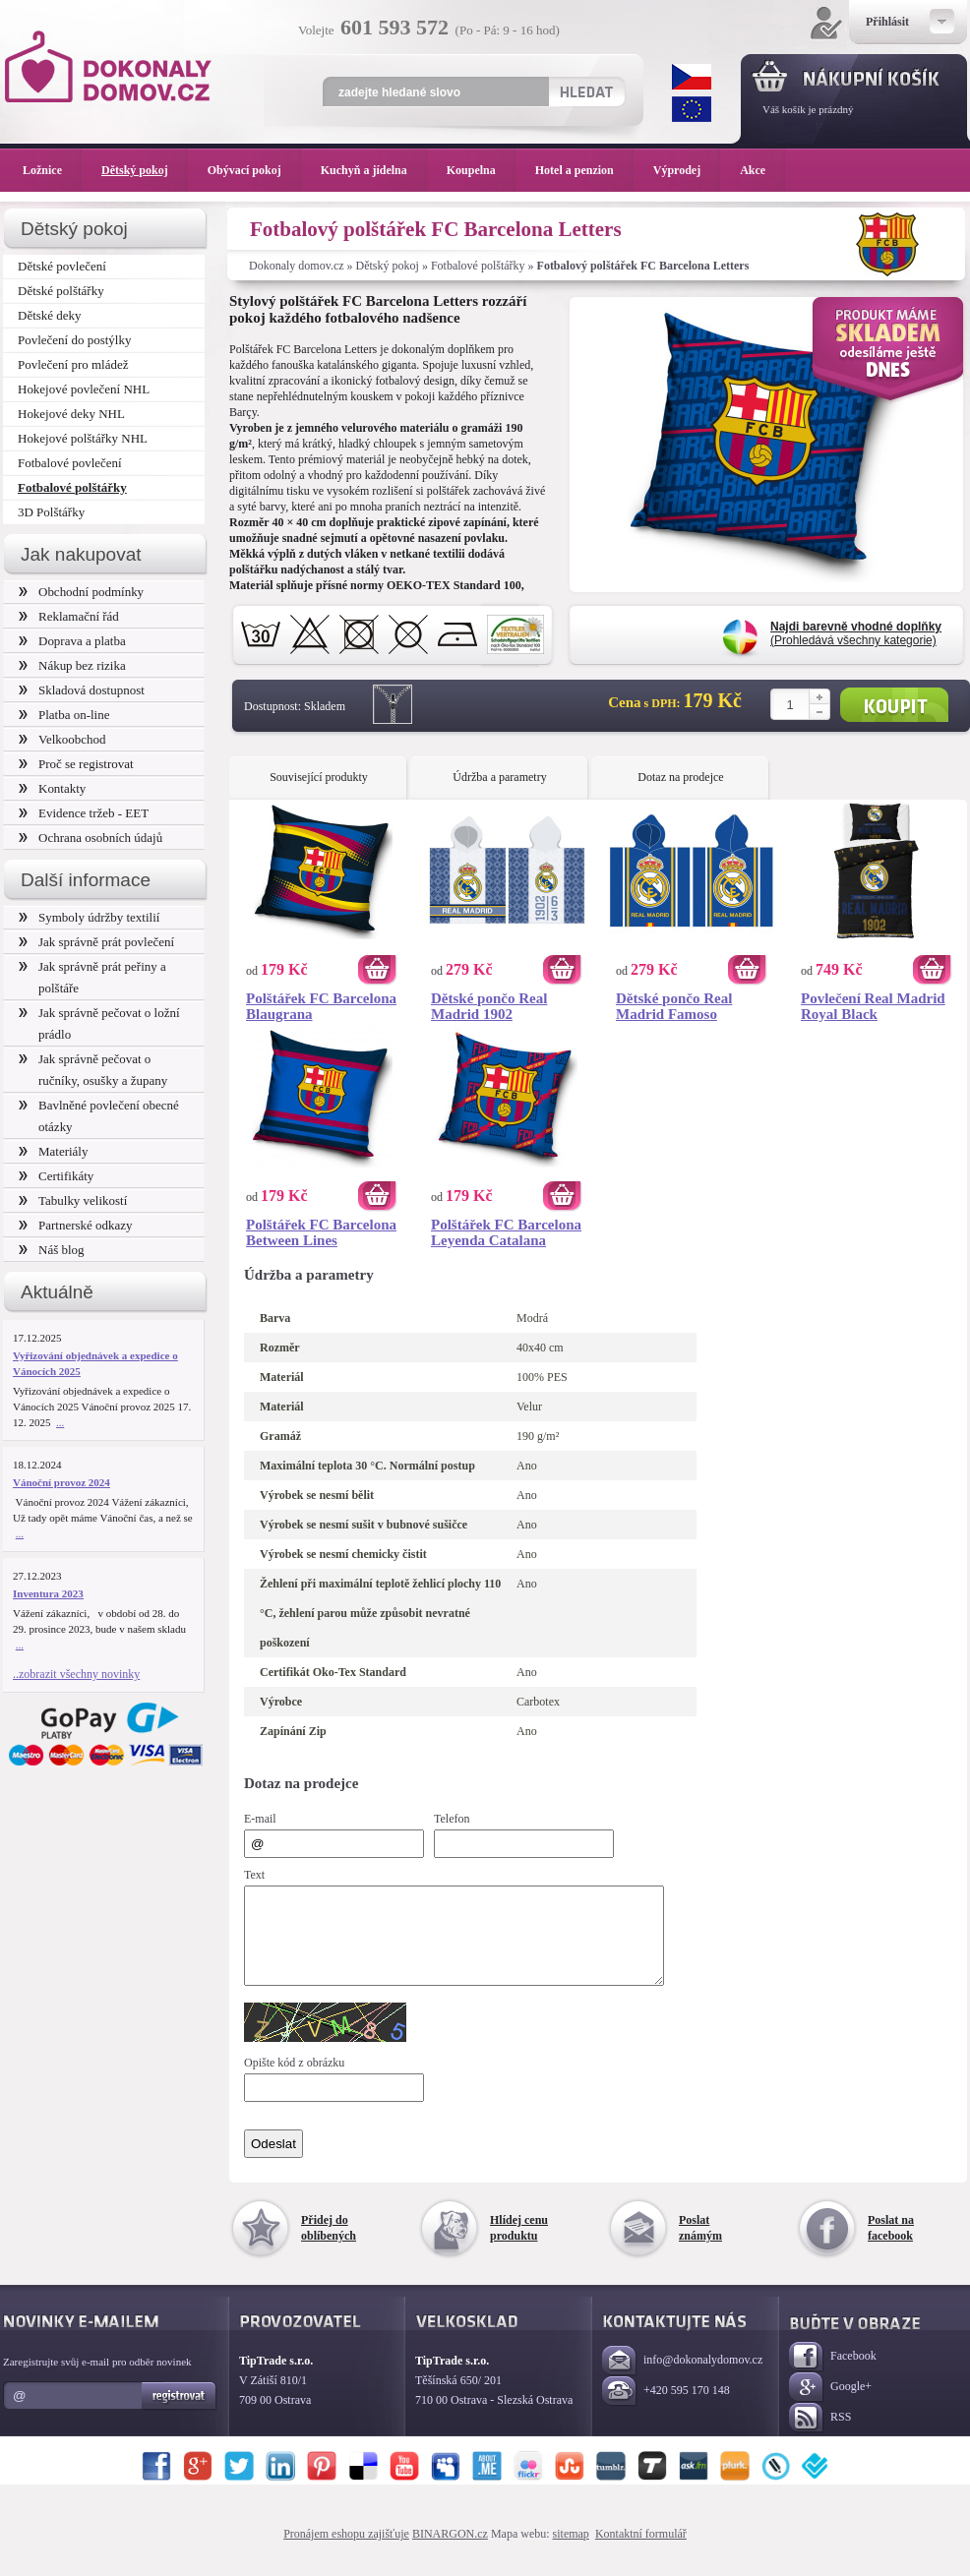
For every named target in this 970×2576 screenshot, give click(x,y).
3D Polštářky (51, 512)
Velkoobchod (62, 739)
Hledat (586, 91)
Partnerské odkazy (76, 1225)
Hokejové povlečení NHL (84, 389)
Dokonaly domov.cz (296, 265)
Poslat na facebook (891, 2245)
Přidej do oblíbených (328, 2245)
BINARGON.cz (450, 2551)
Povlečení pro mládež (73, 364)
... (60, 1422)
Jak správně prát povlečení (96, 941)
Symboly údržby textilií (89, 917)
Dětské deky (50, 315)
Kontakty (52, 788)
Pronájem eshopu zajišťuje (346, 2551)
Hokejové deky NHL (71, 413)
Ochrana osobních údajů (90, 837)
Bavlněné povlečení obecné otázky (99, 1116)
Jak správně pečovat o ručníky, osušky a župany (93, 1069)
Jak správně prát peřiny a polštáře (92, 977)
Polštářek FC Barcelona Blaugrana (321, 1006)
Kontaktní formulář (641, 2551)
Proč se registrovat (76, 763)
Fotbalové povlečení (70, 462)
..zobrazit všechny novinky (76, 1674)
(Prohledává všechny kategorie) (855, 633)
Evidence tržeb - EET (84, 813)
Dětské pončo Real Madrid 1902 (489, 1006)
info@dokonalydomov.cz (682, 2379)
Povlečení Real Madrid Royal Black (873, 1006)
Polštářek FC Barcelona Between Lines (321, 1232)
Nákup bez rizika (72, 665)
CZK (691, 77)
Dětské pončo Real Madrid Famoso (674, 1006)
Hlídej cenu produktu (519, 2245)
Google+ (830, 2405)
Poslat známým (700, 2245)
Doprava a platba (72, 640)
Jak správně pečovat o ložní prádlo (99, 1023)
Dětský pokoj (387, 265)
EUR (691, 109)
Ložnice (52, 170)
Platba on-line (64, 714)
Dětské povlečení (62, 266)
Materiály (53, 1151)
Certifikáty (56, 1175)
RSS (820, 2436)
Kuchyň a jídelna (374, 170)
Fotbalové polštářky (478, 265)
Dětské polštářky (61, 290)
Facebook (833, 2375)
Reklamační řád (69, 616)
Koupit (894, 705)
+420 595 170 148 (666, 2409)
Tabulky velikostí (73, 1200)
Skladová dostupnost (82, 690)
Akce (756, 170)
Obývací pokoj (254, 170)
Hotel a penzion (584, 170)
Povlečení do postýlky (74, 339)
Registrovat (179, 2413)
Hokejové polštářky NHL (83, 438)
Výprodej (686, 170)
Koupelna (481, 170)
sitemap (571, 2551)
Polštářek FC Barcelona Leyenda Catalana (506, 1232)
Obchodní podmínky (81, 591)
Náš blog (52, 1249)
